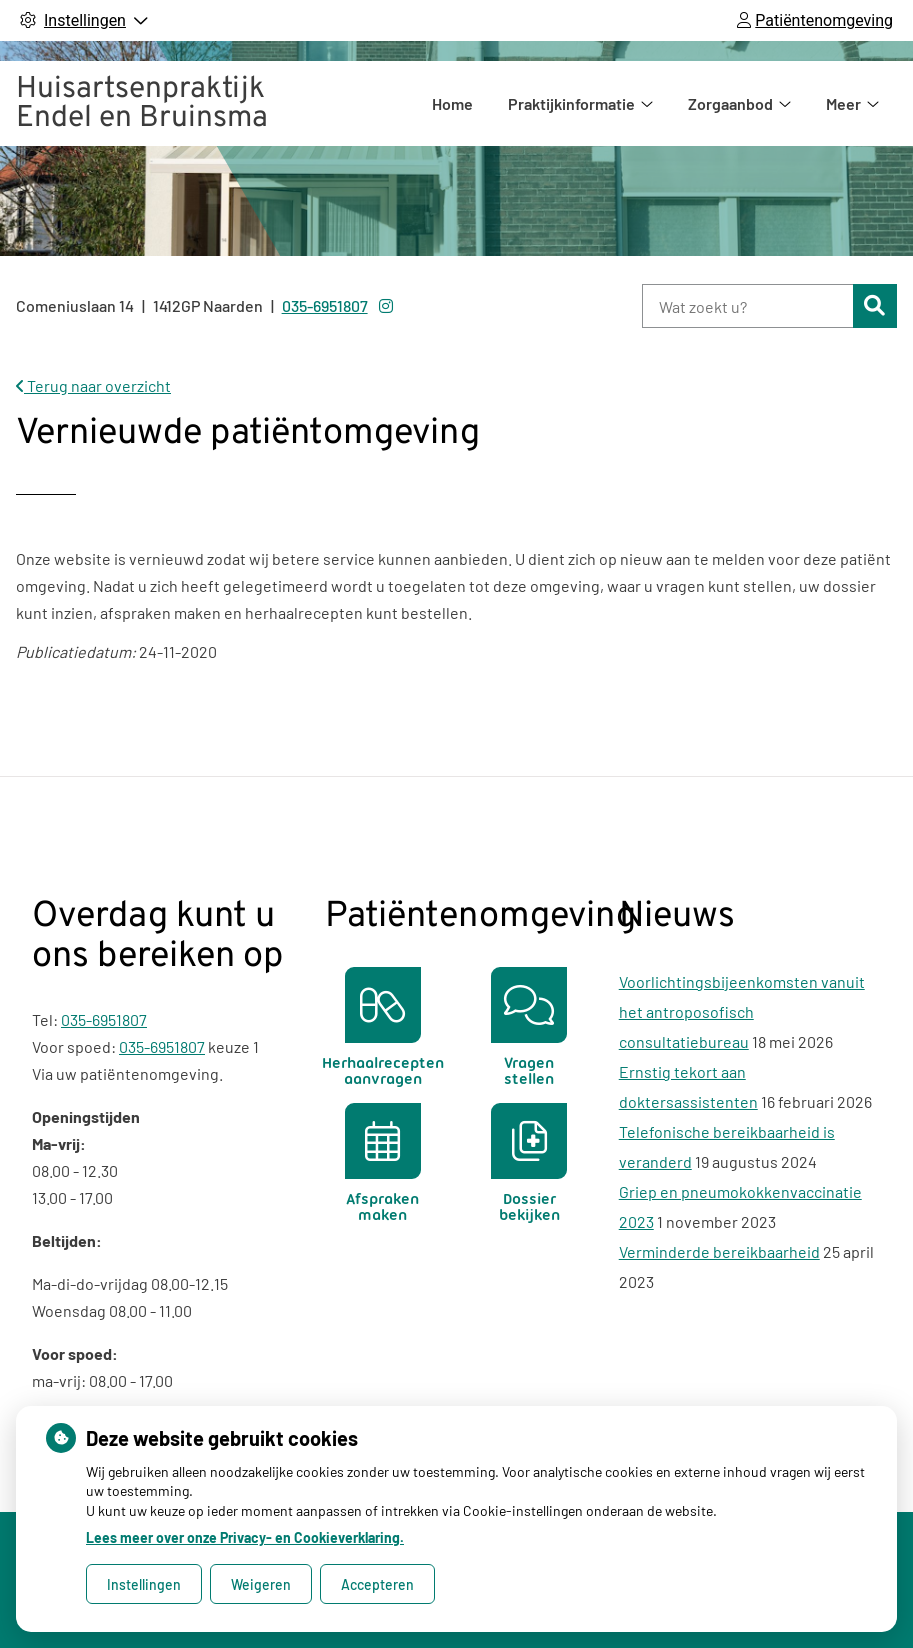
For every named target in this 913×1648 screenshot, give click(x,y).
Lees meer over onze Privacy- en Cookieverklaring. (245, 1537)
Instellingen (144, 1584)
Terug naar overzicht (93, 385)
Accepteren (377, 1584)
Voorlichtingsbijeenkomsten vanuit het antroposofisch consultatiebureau (742, 1011)
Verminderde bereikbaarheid (719, 1251)
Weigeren (261, 1584)
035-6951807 (104, 1019)
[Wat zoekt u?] (747, 306)
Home (452, 103)
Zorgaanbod (730, 103)
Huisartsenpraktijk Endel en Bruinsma (142, 104)
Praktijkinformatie (571, 103)
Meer (843, 103)
